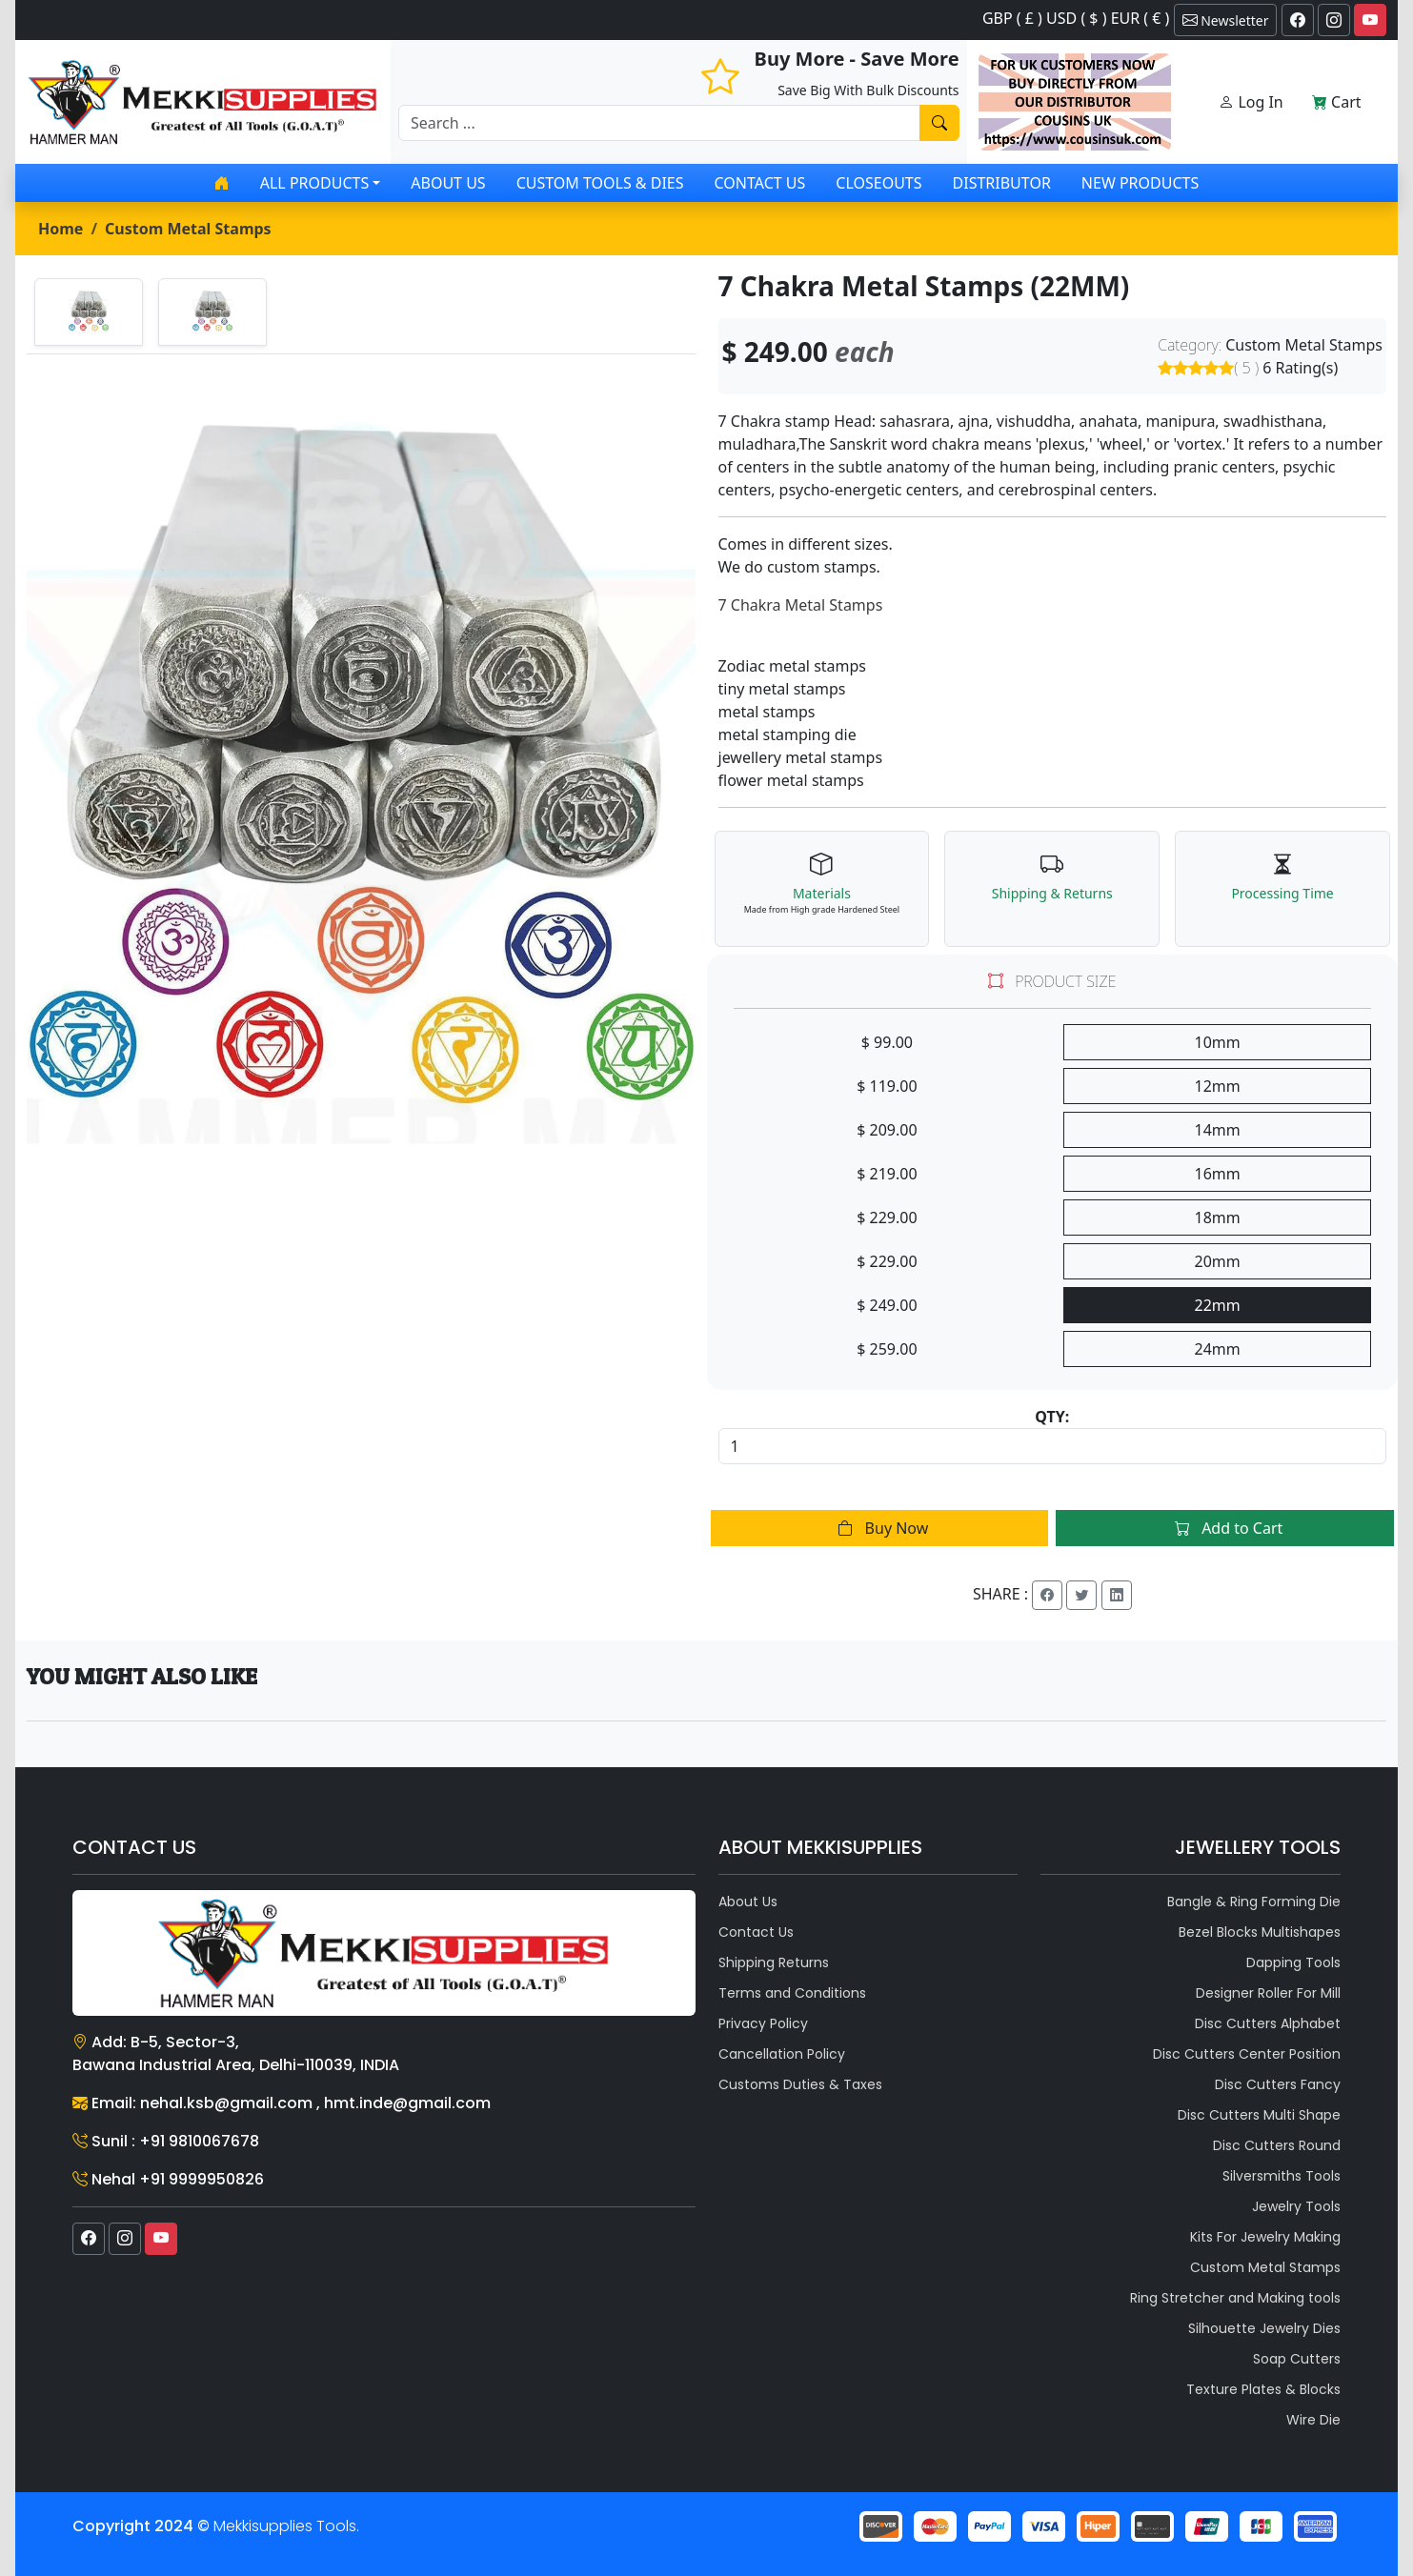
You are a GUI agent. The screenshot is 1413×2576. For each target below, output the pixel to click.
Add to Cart (1224, 1528)
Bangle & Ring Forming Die (1254, 1901)
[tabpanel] (361, 782)
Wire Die (1313, 2419)
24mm (1218, 1348)
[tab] (88, 312)
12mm (1218, 1086)
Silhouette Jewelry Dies (1264, 2328)
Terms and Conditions (792, 1992)
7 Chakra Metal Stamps (800, 604)
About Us (448, 182)
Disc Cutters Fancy (1278, 2084)
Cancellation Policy (781, 2053)
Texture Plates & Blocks (1263, 2389)
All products (314, 182)
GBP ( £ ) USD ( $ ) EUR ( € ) (1075, 18)
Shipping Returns (773, 1962)
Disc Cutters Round (1277, 2145)
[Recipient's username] (659, 123)
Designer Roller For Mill (1268, 1992)
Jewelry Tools (1296, 2206)
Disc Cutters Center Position (1247, 2053)
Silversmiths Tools (1281, 2175)
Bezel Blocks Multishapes (1260, 1932)
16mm (1218, 1173)
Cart (1337, 101)
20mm (1218, 1261)
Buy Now (879, 1528)
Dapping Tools (1293, 1962)
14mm (1218, 1129)
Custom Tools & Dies (600, 182)
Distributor (1002, 182)
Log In (1251, 101)
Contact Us (760, 182)
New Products (1140, 182)
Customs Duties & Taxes (800, 2084)
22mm (1218, 1305)
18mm (1218, 1217)
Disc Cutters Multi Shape (1259, 2114)
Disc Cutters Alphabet (1268, 2023)
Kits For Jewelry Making (1265, 2236)
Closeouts (878, 182)
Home (60, 228)
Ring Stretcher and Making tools (1235, 2297)
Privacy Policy (763, 2023)
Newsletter (1225, 20)
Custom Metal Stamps (188, 228)
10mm (1218, 1042)
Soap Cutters (1297, 2358)
